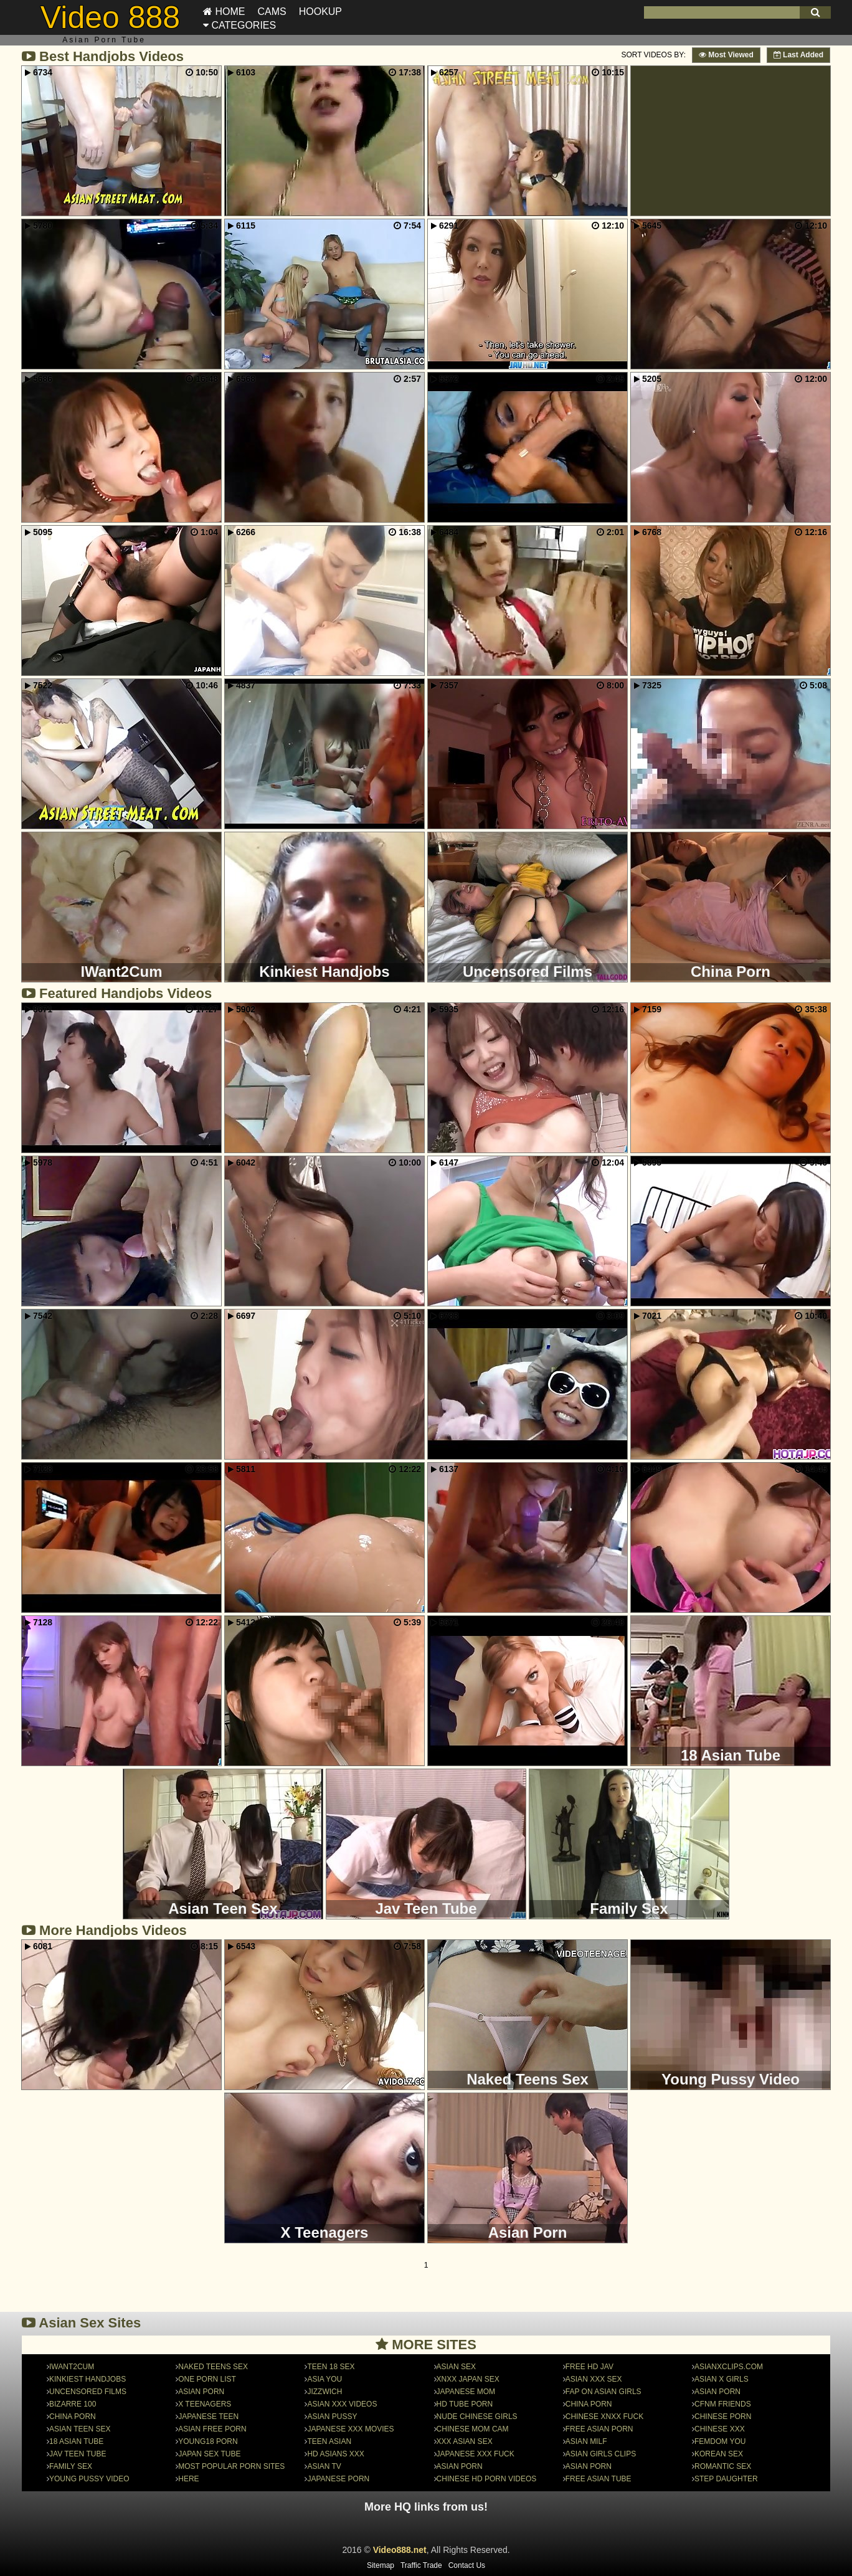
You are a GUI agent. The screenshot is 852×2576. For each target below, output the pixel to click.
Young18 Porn (207, 2441)
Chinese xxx (719, 2429)
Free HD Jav (589, 2366)
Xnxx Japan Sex (468, 2379)
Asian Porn (201, 2391)
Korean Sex (718, 2454)
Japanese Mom (466, 2391)
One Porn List (207, 2379)
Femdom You (720, 2441)
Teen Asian (329, 2441)
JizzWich (324, 2391)
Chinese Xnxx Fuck (604, 2416)
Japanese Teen (208, 2416)
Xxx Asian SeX (465, 2441)
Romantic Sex (722, 2466)
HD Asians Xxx (335, 2454)
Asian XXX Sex (594, 2379)
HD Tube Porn (465, 2404)
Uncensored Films (87, 2391)
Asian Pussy (332, 2416)
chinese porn (722, 2416)
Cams (271, 11)
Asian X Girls (721, 2379)
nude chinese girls (477, 2416)
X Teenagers (204, 2404)
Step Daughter (726, 2478)
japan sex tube (209, 2454)
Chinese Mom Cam (473, 2429)
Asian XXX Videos (342, 2404)
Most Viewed (726, 54)
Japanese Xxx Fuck (475, 2454)
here (188, 2478)
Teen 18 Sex (330, 2366)
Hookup (320, 11)
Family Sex (70, 2466)
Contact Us (466, 2565)
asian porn (589, 2466)
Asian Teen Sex (79, 2429)
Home (224, 11)
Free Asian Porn (599, 2429)
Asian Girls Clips (601, 2454)
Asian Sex (456, 2366)
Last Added (798, 54)
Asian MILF (586, 2441)
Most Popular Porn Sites (231, 2466)
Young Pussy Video (89, 2478)
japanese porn (338, 2478)
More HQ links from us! (426, 2507)
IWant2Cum (71, 2366)
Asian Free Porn (212, 2429)
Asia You (324, 2379)
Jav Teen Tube (77, 2454)
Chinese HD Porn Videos (487, 2478)
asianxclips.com (728, 2366)
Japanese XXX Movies (350, 2429)
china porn (589, 2404)
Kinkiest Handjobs (87, 2379)
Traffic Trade (421, 2565)
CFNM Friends (722, 2404)
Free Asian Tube (599, 2478)
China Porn (72, 2416)
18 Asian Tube (76, 2441)
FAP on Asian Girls (603, 2391)
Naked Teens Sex (213, 2366)
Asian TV (324, 2466)
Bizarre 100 (72, 2404)
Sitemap (380, 2565)
